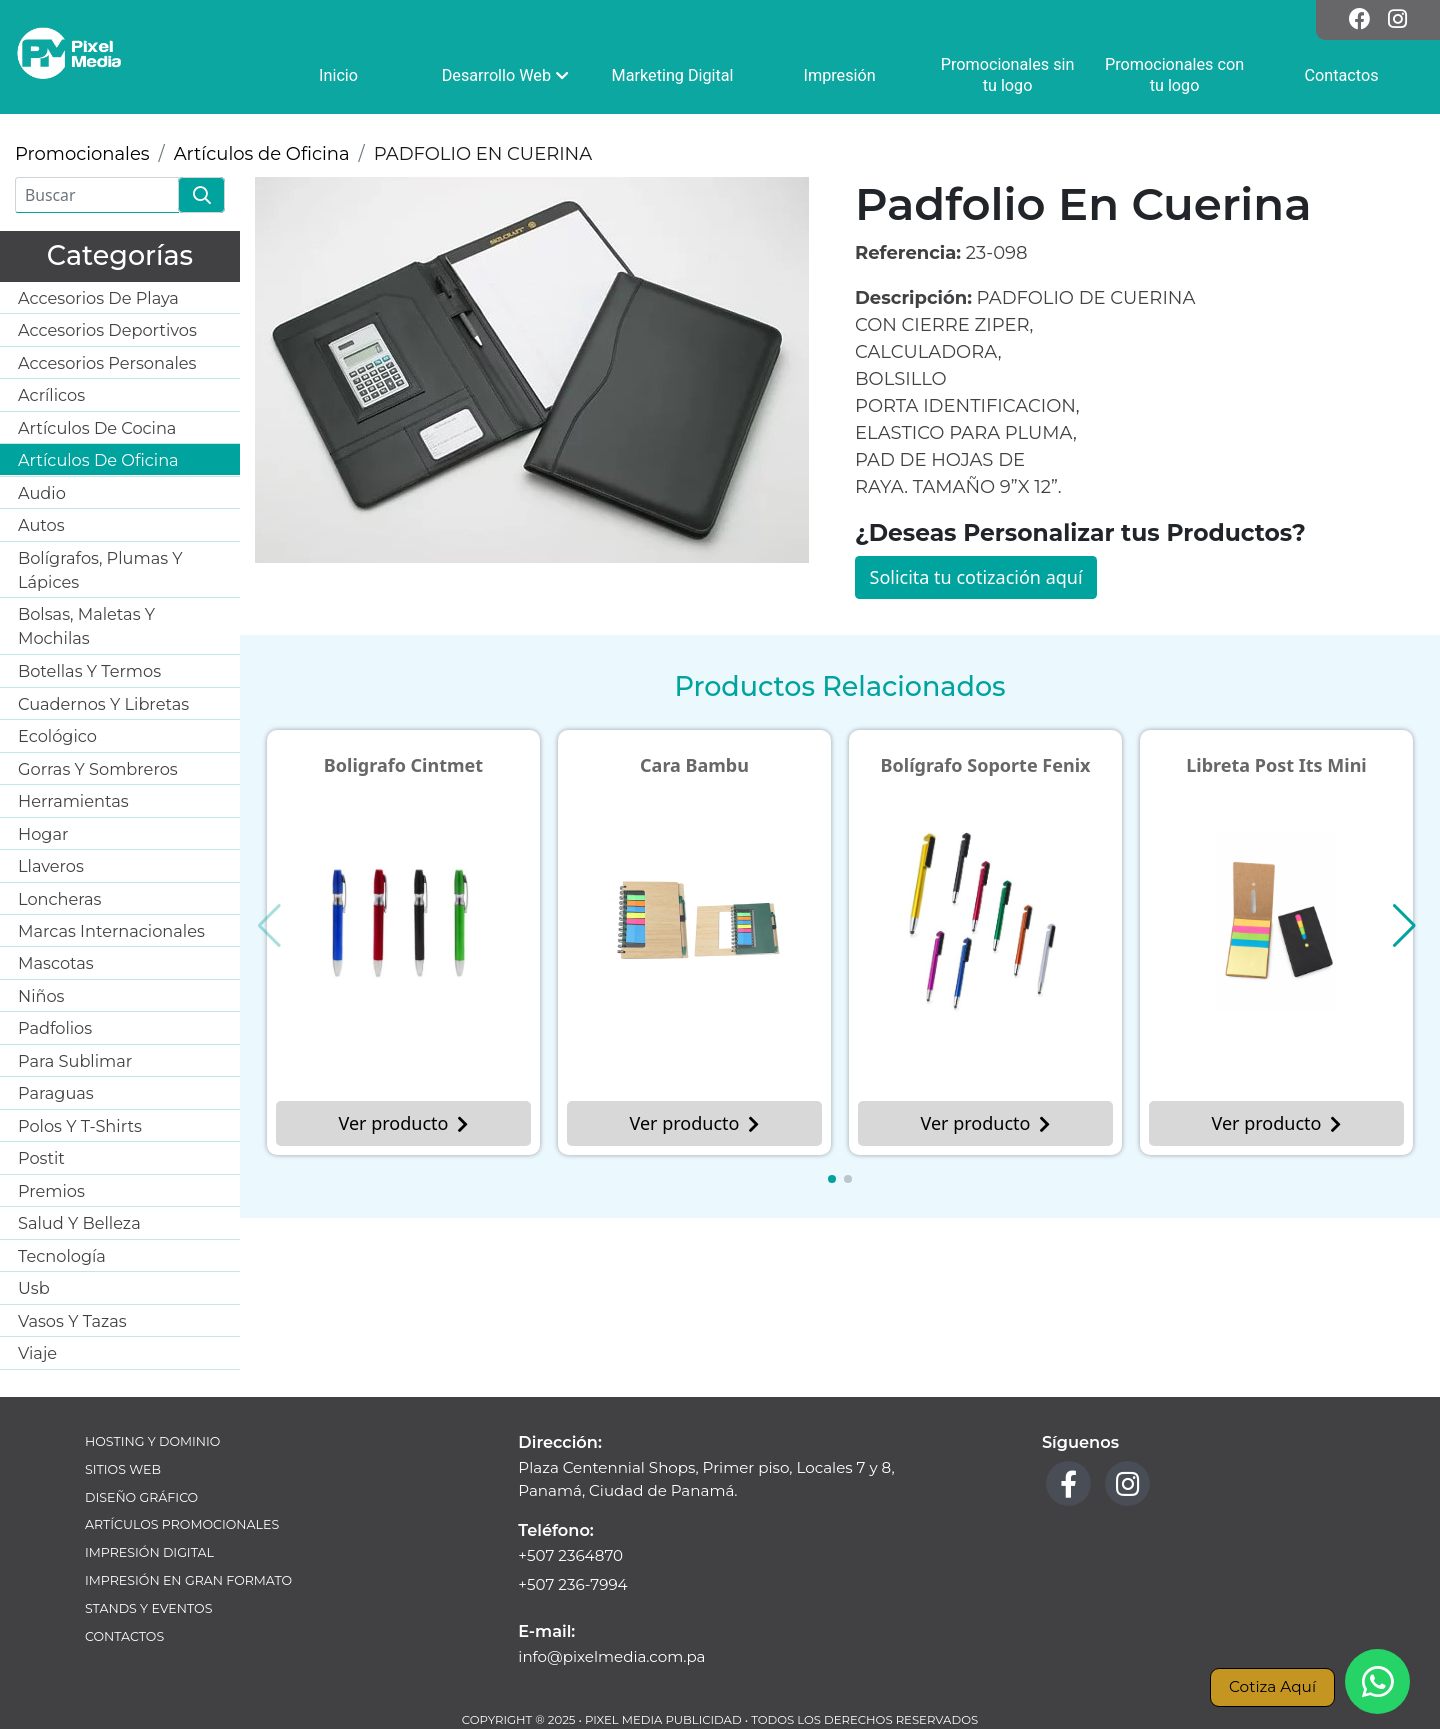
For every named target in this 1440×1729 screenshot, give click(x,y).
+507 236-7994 (572, 1584)
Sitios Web (123, 1469)
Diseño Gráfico (141, 1497)
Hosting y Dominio (152, 1441)
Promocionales (82, 154)
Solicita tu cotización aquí (976, 577)
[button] (832, 1179)
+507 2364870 (570, 1555)
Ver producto (404, 1123)
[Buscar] (97, 195)
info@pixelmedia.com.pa (611, 1656)
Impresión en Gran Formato (188, 1580)
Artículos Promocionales (182, 1524)
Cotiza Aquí (1272, 1686)
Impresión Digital (149, 1552)
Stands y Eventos (148, 1608)
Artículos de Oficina (262, 154)
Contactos (124, 1636)
